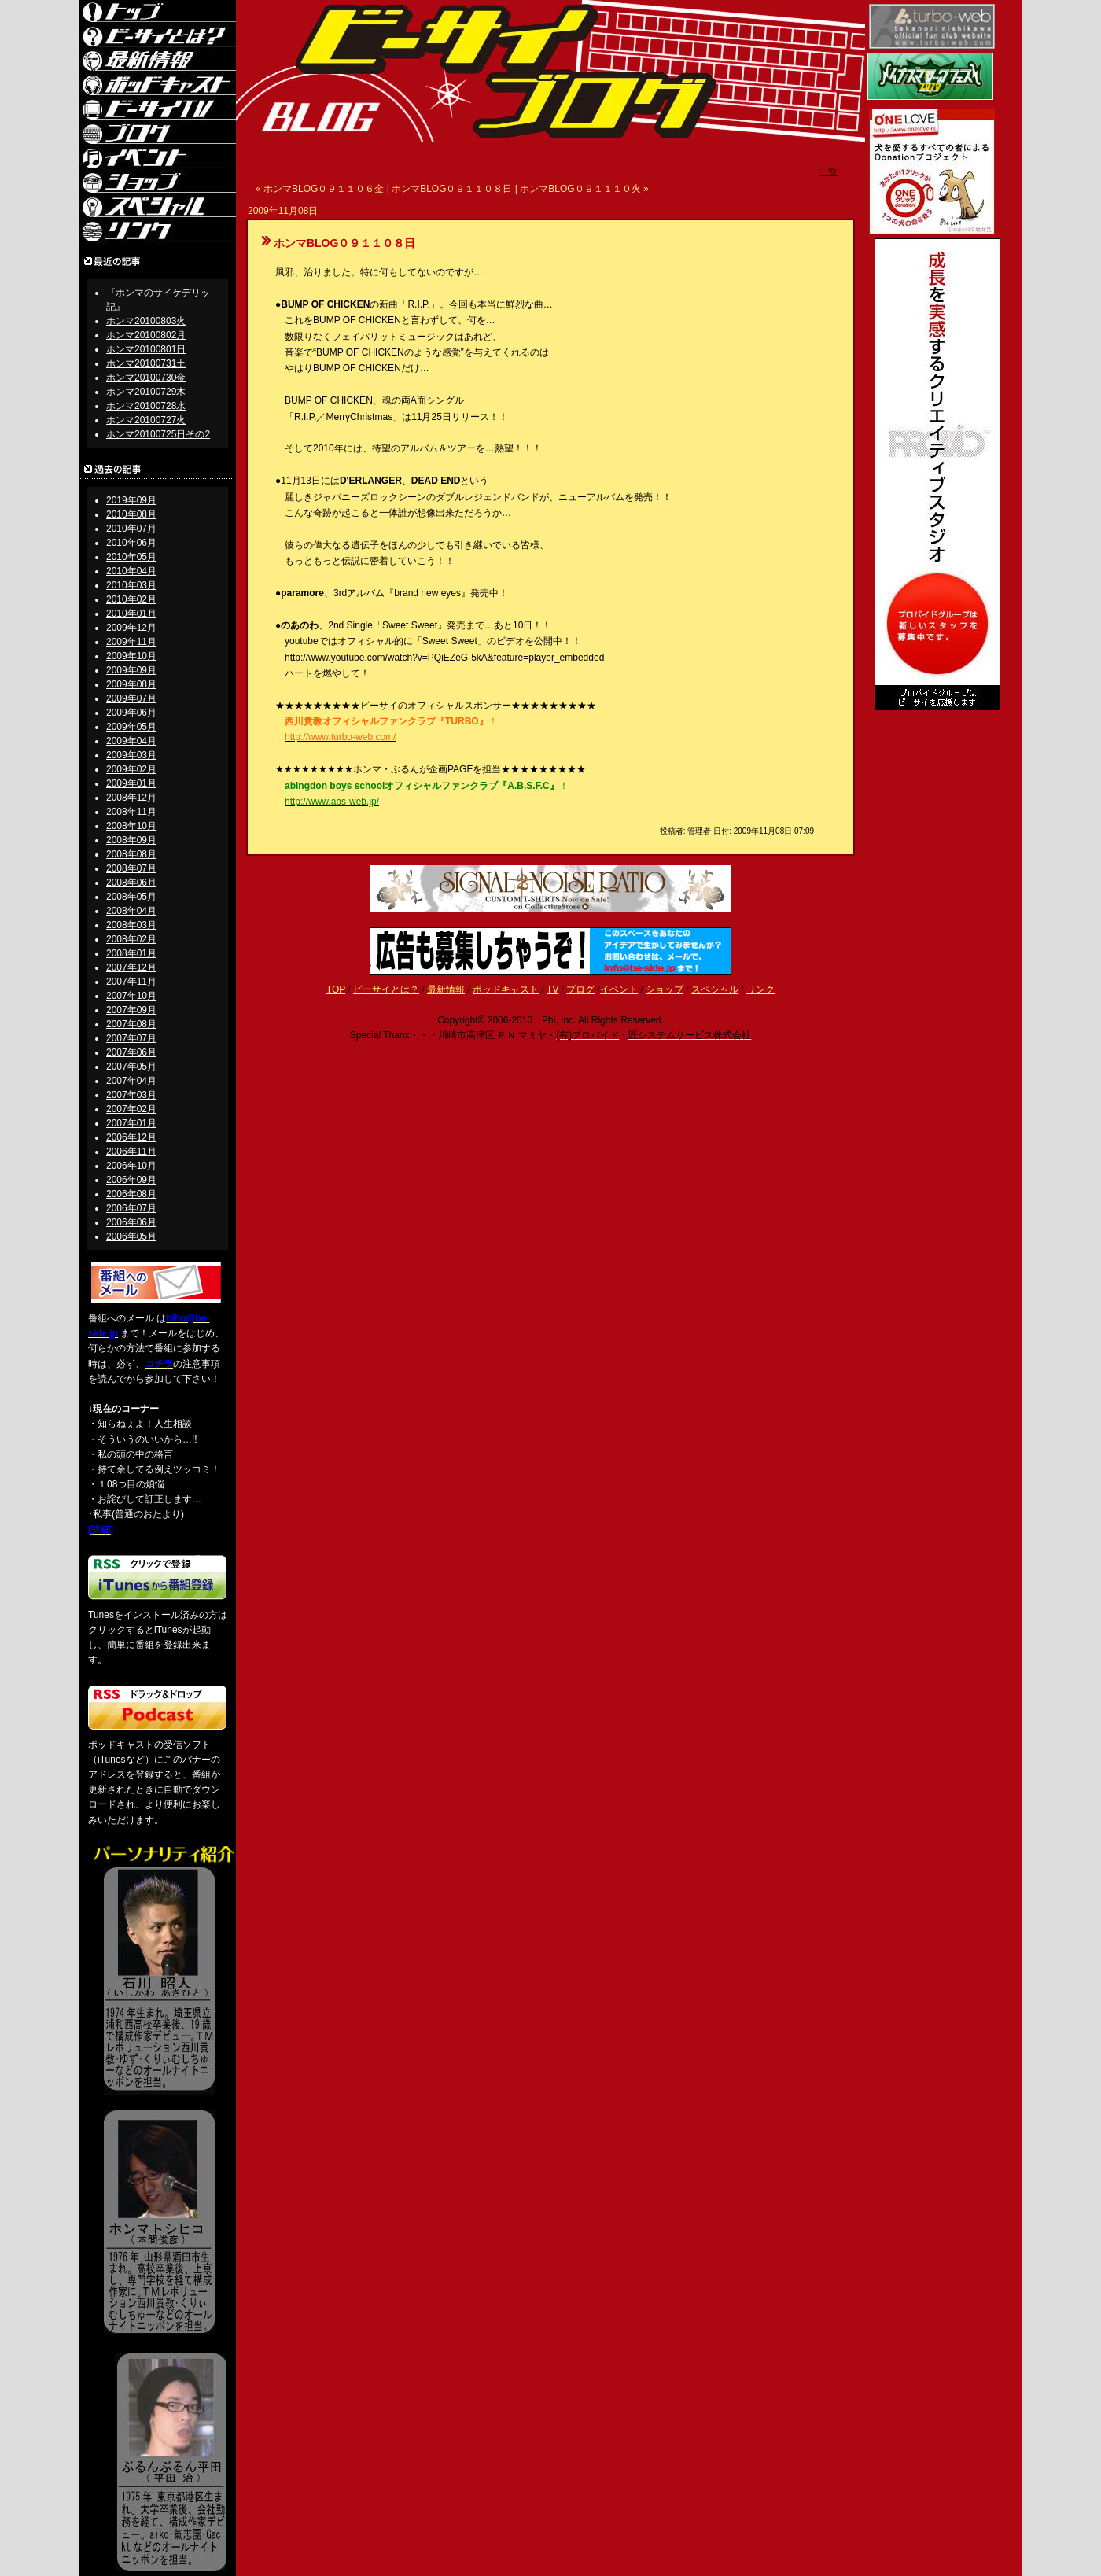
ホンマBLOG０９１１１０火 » (584, 188)
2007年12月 (131, 967)
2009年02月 (131, 769)
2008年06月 (131, 882)
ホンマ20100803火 (146, 320)
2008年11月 (131, 811)
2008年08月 (131, 854)
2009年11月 (131, 641)
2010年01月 (131, 613)
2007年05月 (131, 1066)
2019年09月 (131, 500)
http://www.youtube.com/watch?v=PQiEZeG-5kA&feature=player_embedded (444, 657)
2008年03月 (131, 925)
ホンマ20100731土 (146, 363)
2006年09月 (131, 1179)
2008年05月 (131, 896)
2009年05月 (131, 726)
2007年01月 (131, 1123)
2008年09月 (131, 840)
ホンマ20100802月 (146, 335)
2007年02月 (131, 1109)
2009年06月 (131, 712)
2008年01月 (131, 953)
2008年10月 (131, 825)
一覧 (828, 171)
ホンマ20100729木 (146, 391)
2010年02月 (131, 599)
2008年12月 (131, 797)
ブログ (580, 989)
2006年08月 (131, 1194)
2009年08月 (131, 684)
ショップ (664, 989)
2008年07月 (131, 868)
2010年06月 (131, 542)
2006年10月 (131, 1165)
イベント (619, 989)
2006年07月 (131, 1208)
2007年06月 (131, 1052)
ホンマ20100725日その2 (158, 434)
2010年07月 (131, 528)
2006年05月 (131, 1236)
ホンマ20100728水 (146, 405)
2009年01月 (131, 783)
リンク (760, 989)
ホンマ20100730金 (146, 377)
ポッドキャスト (506, 989)
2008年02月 (131, 939)
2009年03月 (131, 755)
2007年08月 (131, 1024)
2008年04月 (131, 910)
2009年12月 (131, 627)
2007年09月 (131, 1009)
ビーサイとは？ (386, 989)
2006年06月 (131, 1222)
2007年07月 (131, 1038)
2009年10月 (131, 656)
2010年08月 (131, 514)
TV (552, 989)
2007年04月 (131, 1080)
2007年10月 (131, 995)
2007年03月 (131, 1094)
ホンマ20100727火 (146, 420)
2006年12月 (131, 1137)
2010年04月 (131, 571)
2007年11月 (131, 981)
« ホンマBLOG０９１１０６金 (320, 188)
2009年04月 (131, 740)
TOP (335, 989)
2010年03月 (131, 585)
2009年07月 (131, 698)
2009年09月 (131, 670)
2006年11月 (131, 1151)
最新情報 (446, 989)
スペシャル (714, 989)
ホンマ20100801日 (146, 349)
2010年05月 (131, 556)
